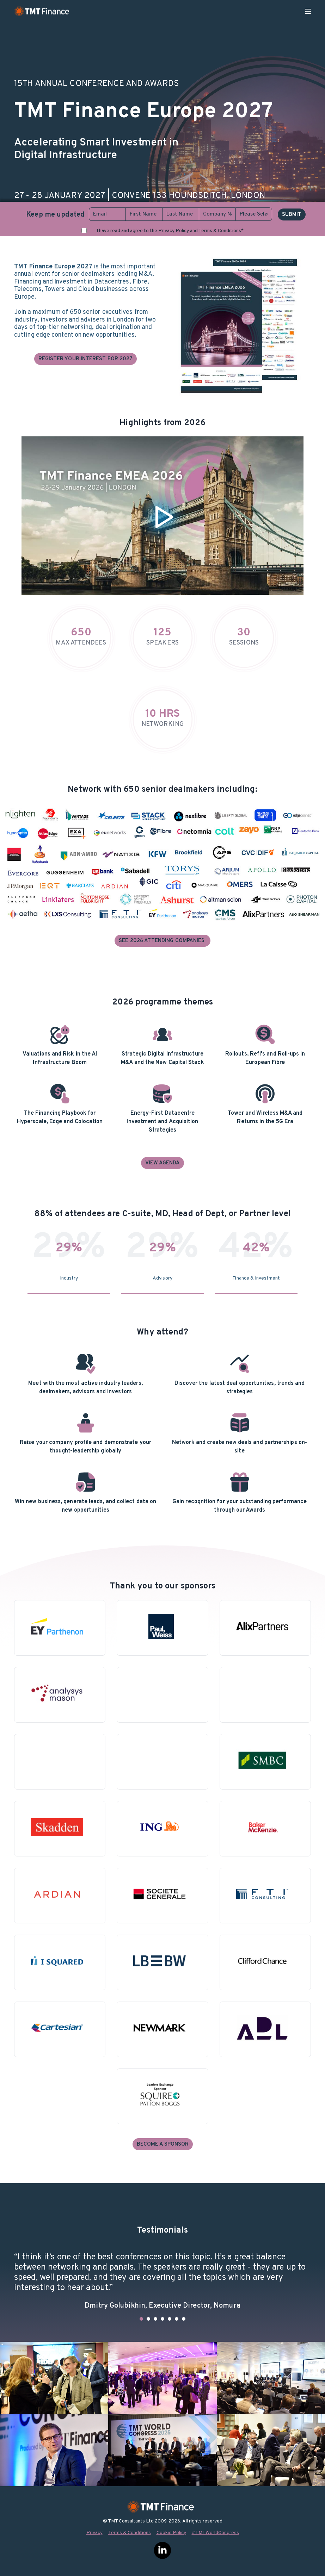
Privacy (94, 2533)
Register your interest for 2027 (85, 359)
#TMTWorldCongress (215, 2533)
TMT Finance (41, 11)
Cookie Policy (171, 2533)
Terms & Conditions (129, 2533)
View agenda (162, 1163)
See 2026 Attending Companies (162, 941)
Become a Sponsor (163, 2144)
